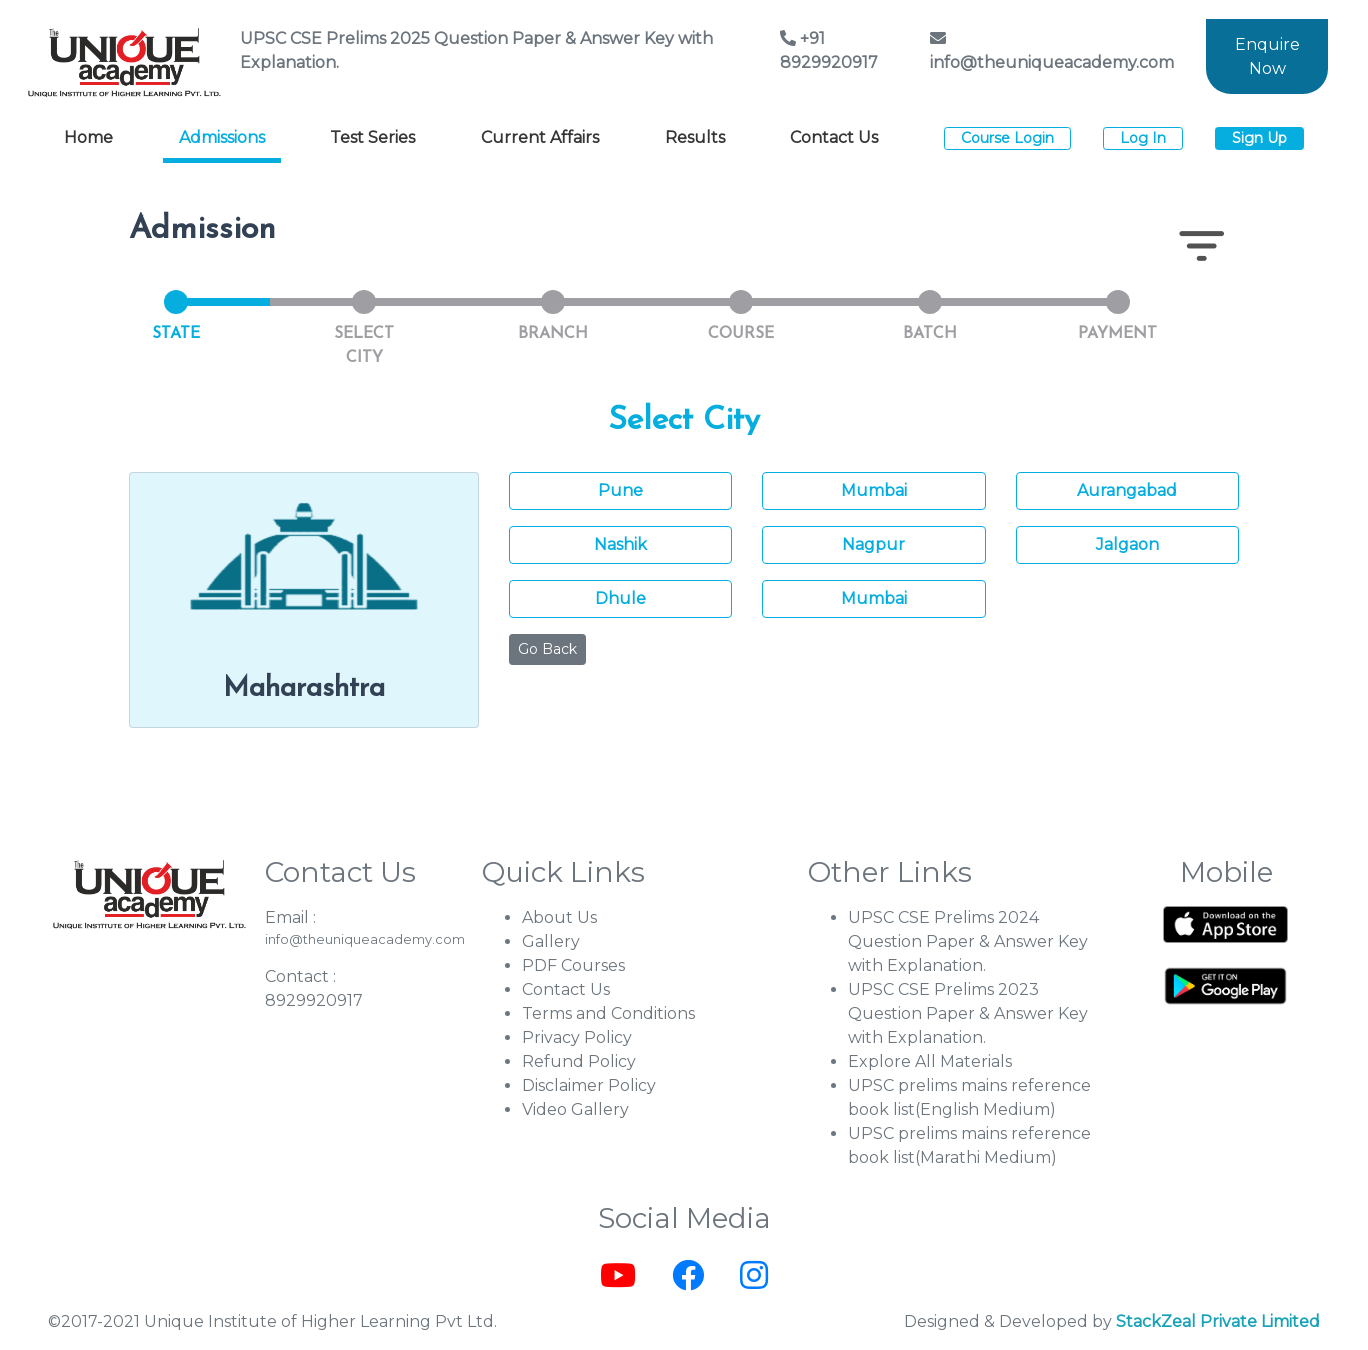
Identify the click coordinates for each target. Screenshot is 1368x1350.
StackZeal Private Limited (1218, 1321)
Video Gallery (575, 1109)
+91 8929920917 (829, 50)
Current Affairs (540, 137)
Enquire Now (1267, 56)
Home (88, 137)
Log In (1143, 138)
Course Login (1007, 138)
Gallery (551, 941)
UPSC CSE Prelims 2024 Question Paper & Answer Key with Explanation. (968, 941)
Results (695, 137)
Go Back (547, 649)
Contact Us (834, 137)
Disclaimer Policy (589, 1085)
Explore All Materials (930, 1061)
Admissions (222, 137)
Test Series (372, 137)
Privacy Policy (577, 1037)
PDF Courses (573, 965)
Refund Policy (579, 1061)
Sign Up (1259, 138)
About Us (559, 917)
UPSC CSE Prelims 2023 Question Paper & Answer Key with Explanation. (968, 1013)
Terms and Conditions (608, 1013)
